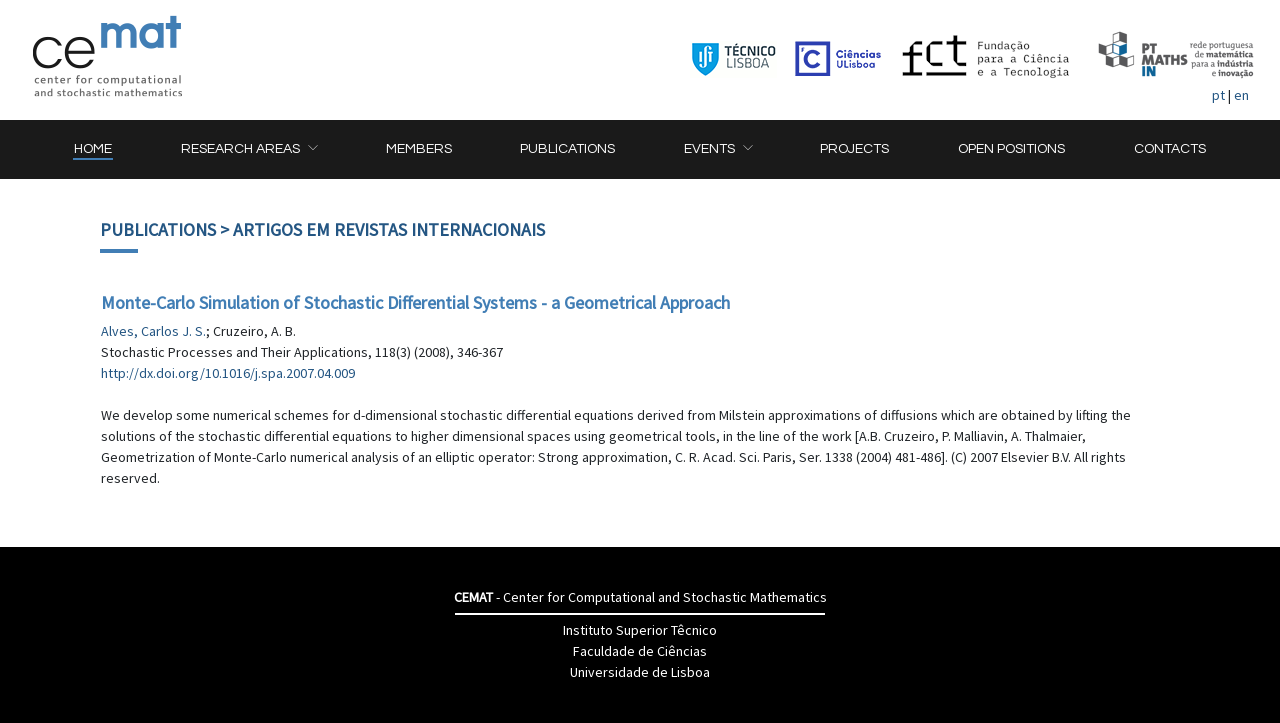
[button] (249, 149)
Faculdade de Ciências (640, 651)
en (1241, 95)
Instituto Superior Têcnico (640, 630)
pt (1218, 95)
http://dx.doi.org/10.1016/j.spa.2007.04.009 (228, 373)
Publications (158, 229)
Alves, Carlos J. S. (153, 331)
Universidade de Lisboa (640, 672)
